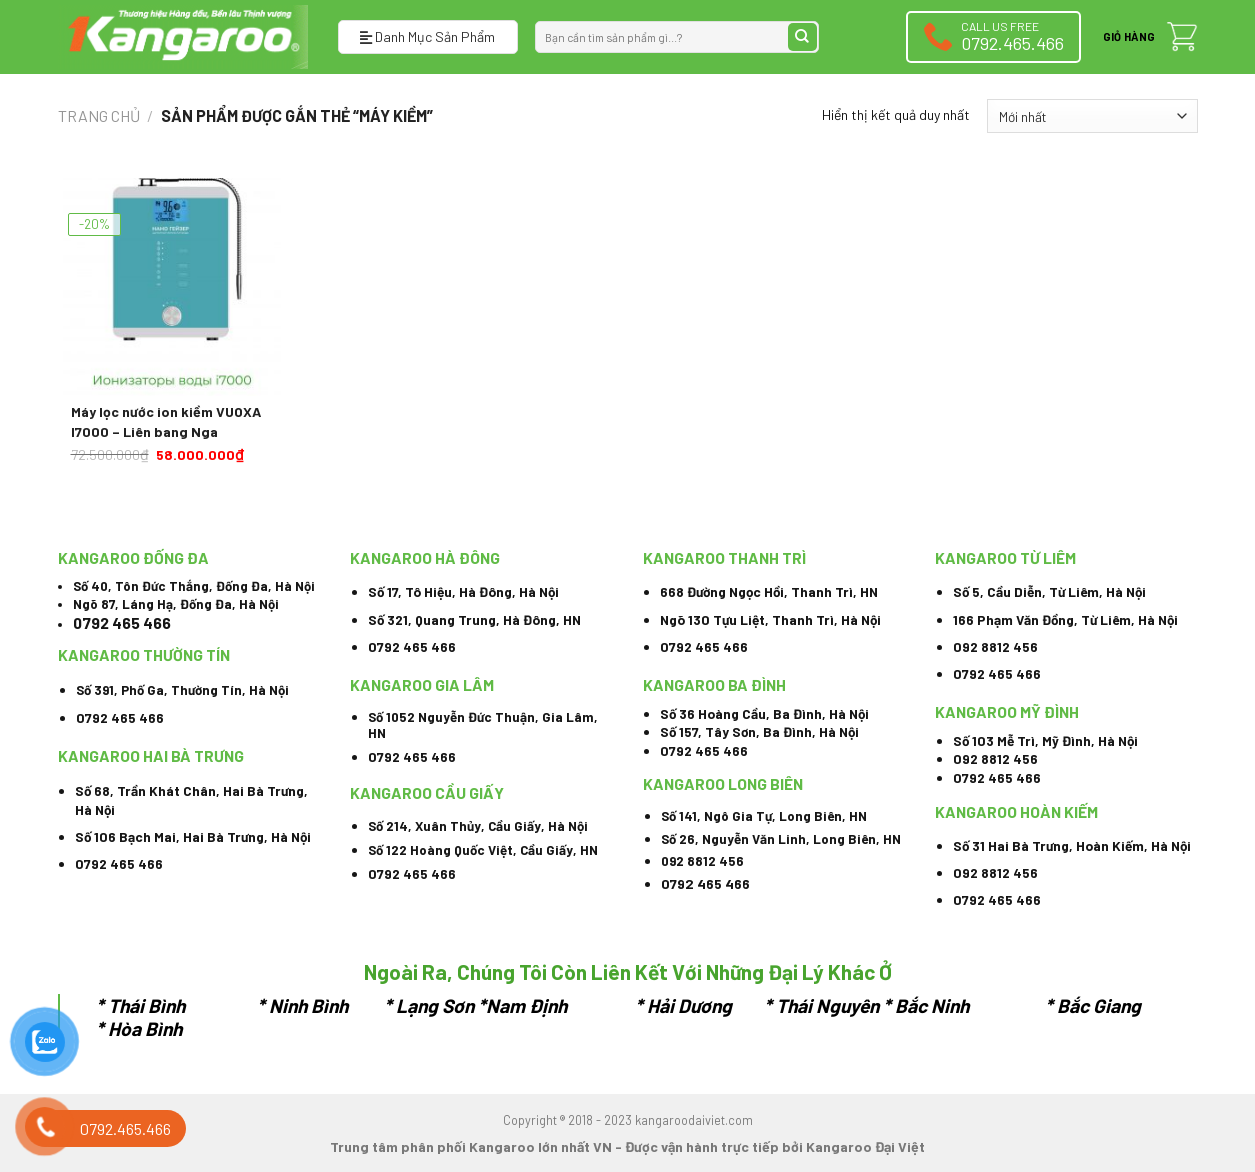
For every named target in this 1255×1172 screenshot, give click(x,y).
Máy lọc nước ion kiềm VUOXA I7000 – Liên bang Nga (166, 421)
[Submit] (802, 37)
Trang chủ (99, 115)
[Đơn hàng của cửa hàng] (1092, 116)
